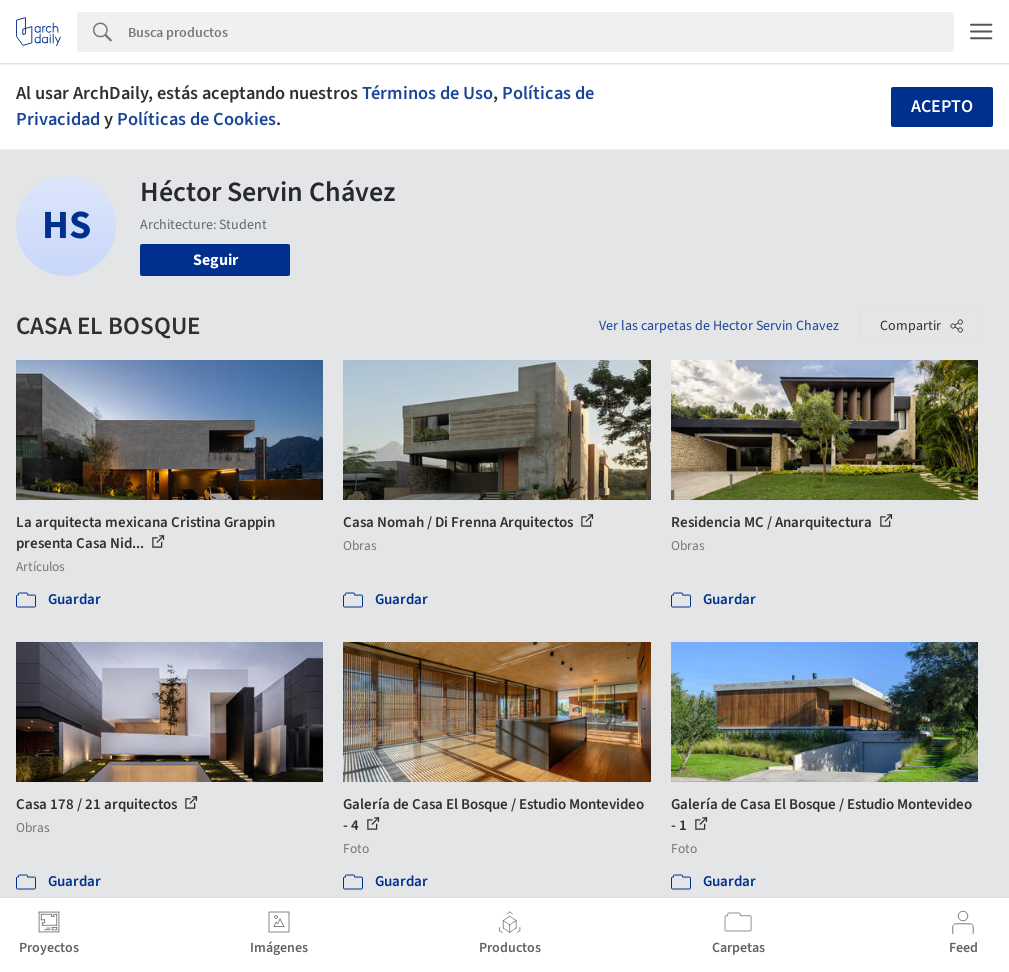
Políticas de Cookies (196, 119)
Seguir (215, 260)
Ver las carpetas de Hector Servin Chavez (719, 326)
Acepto (942, 106)
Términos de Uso (427, 93)
